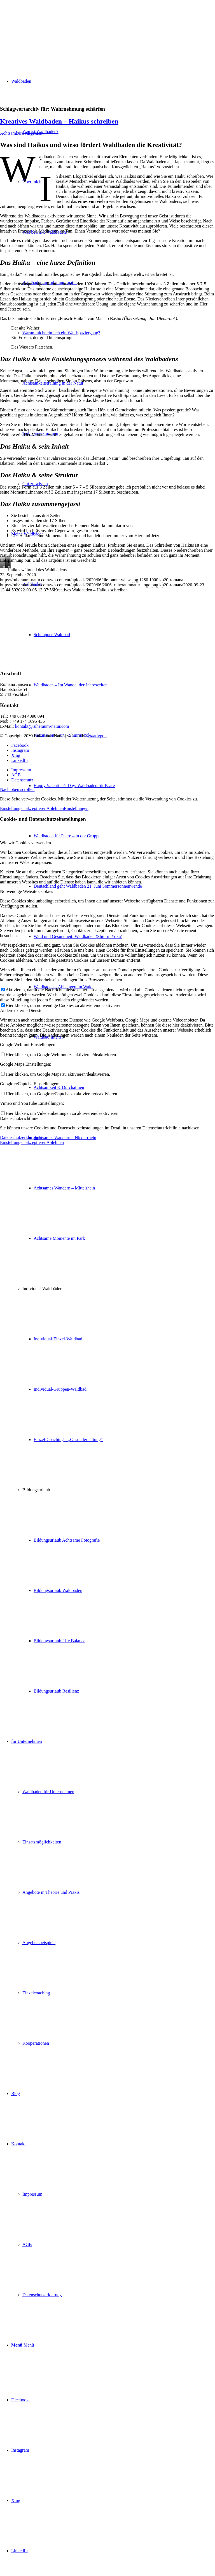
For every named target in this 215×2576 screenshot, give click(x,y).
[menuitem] (118, 911)
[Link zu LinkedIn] (19, 2550)
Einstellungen (76, 808)
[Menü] (22, 2345)
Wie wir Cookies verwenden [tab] (25, 842)
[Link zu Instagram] (20, 2450)
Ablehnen (55, 808)
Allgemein (34, 133)
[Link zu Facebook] (20, 2399)
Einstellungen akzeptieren (23, 808)
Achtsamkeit (11, 133)
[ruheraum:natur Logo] (42, 26)
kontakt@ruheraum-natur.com (42, 726)
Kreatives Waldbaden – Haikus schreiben (59, 121)
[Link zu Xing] (15, 2500)
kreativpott (97, 735)
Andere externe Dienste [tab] (21, 1010)
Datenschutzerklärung (19, 1137)
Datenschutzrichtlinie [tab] (19, 1118)
